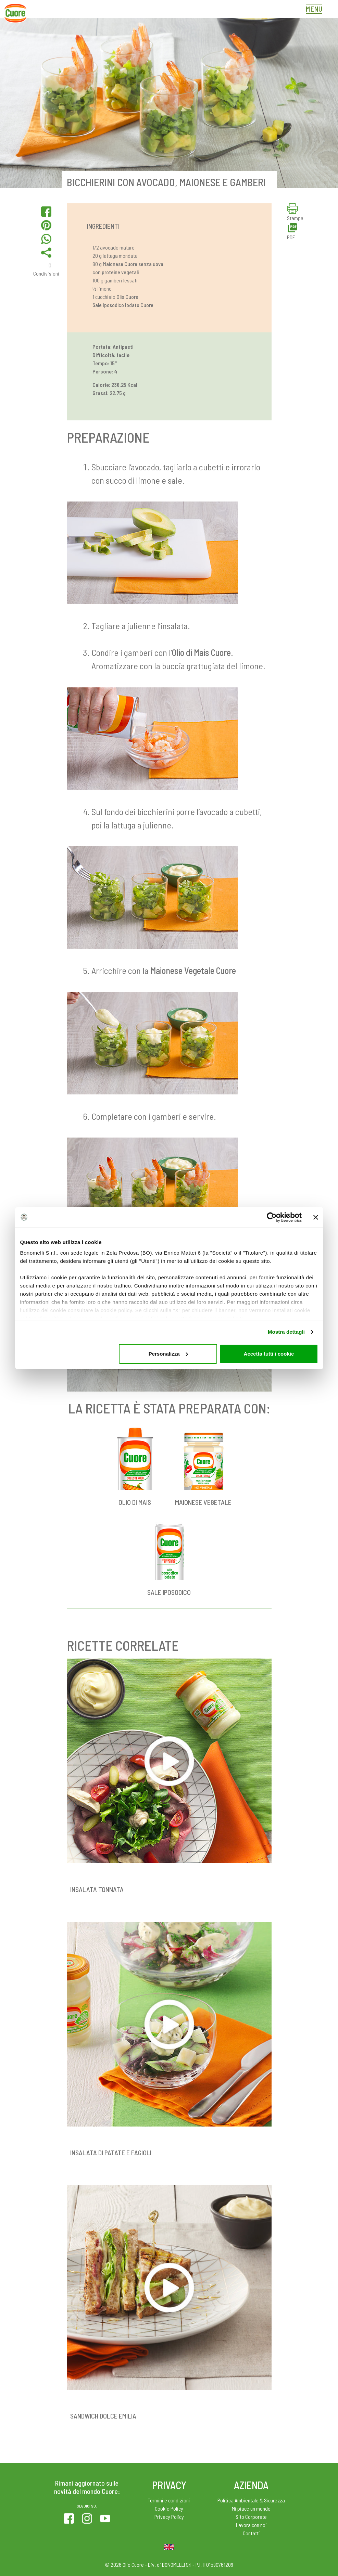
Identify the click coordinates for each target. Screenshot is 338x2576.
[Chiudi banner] (315, 1217)
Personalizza (168, 1354)
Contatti (251, 2533)
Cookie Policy (169, 2508)
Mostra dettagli (286, 1332)
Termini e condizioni (169, 2500)
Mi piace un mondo (251, 2508)
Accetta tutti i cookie (269, 1354)
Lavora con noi (251, 2525)
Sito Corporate (251, 2516)
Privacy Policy (169, 2516)
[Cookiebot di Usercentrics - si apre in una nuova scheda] (272, 1217)
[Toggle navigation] (316, 9)
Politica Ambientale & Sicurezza (251, 2500)
